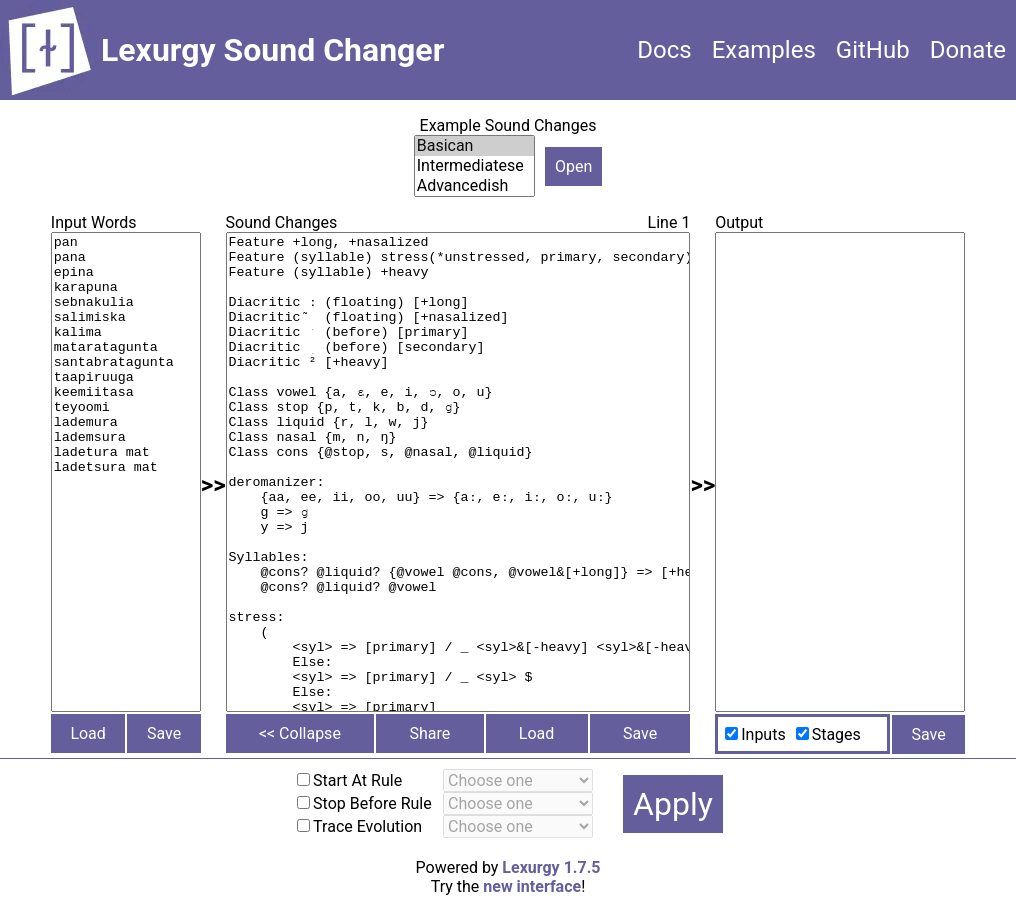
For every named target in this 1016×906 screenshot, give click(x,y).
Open (573, 166)
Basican (474, 146)
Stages (836, 734)
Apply (673, 804)
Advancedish (474, 186)
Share (429, 733)
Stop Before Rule (372, 803)
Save (164, 733)
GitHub (873, 50)
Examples (764, 50)
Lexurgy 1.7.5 (551, 867)
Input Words (94, 222)
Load (87, 733)
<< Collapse (300, 733)
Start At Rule (357, 780)
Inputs (763, 734)
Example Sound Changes (508, 125)
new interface (532, 886)
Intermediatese (474, 166)
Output (739, 222)
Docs (664, 50)
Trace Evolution (367, 826)
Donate (968, 50)
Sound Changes (282, 222)
